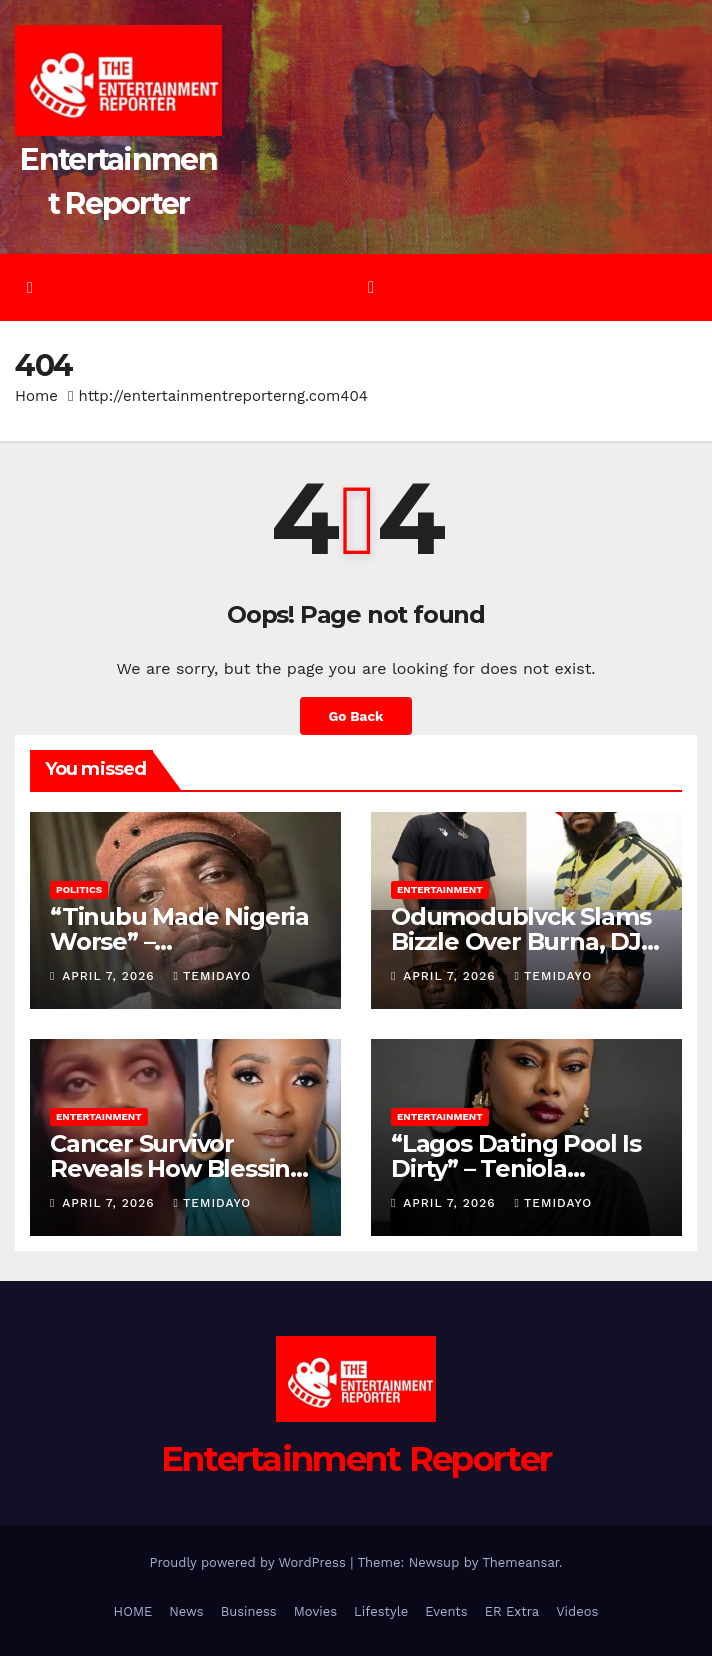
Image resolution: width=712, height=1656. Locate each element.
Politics (79, 889)
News (186, 1611)
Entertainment (440, 889)
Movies (315, 1611)
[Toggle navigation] (371, 287)
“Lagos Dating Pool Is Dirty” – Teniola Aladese (516, 1168)
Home (36, 396)
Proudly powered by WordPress (249, 1562)
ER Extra (512, 1611)
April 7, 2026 (110, 976)
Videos (577, 1611)
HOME (133, 1611)
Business (249, 1611)
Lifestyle (381, 1611)
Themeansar (520, 1562)
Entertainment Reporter (356, 1459)
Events (446, 1611)
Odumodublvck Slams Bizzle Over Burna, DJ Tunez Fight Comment (523, 941)
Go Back (355, 716)
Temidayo (213, 976)
